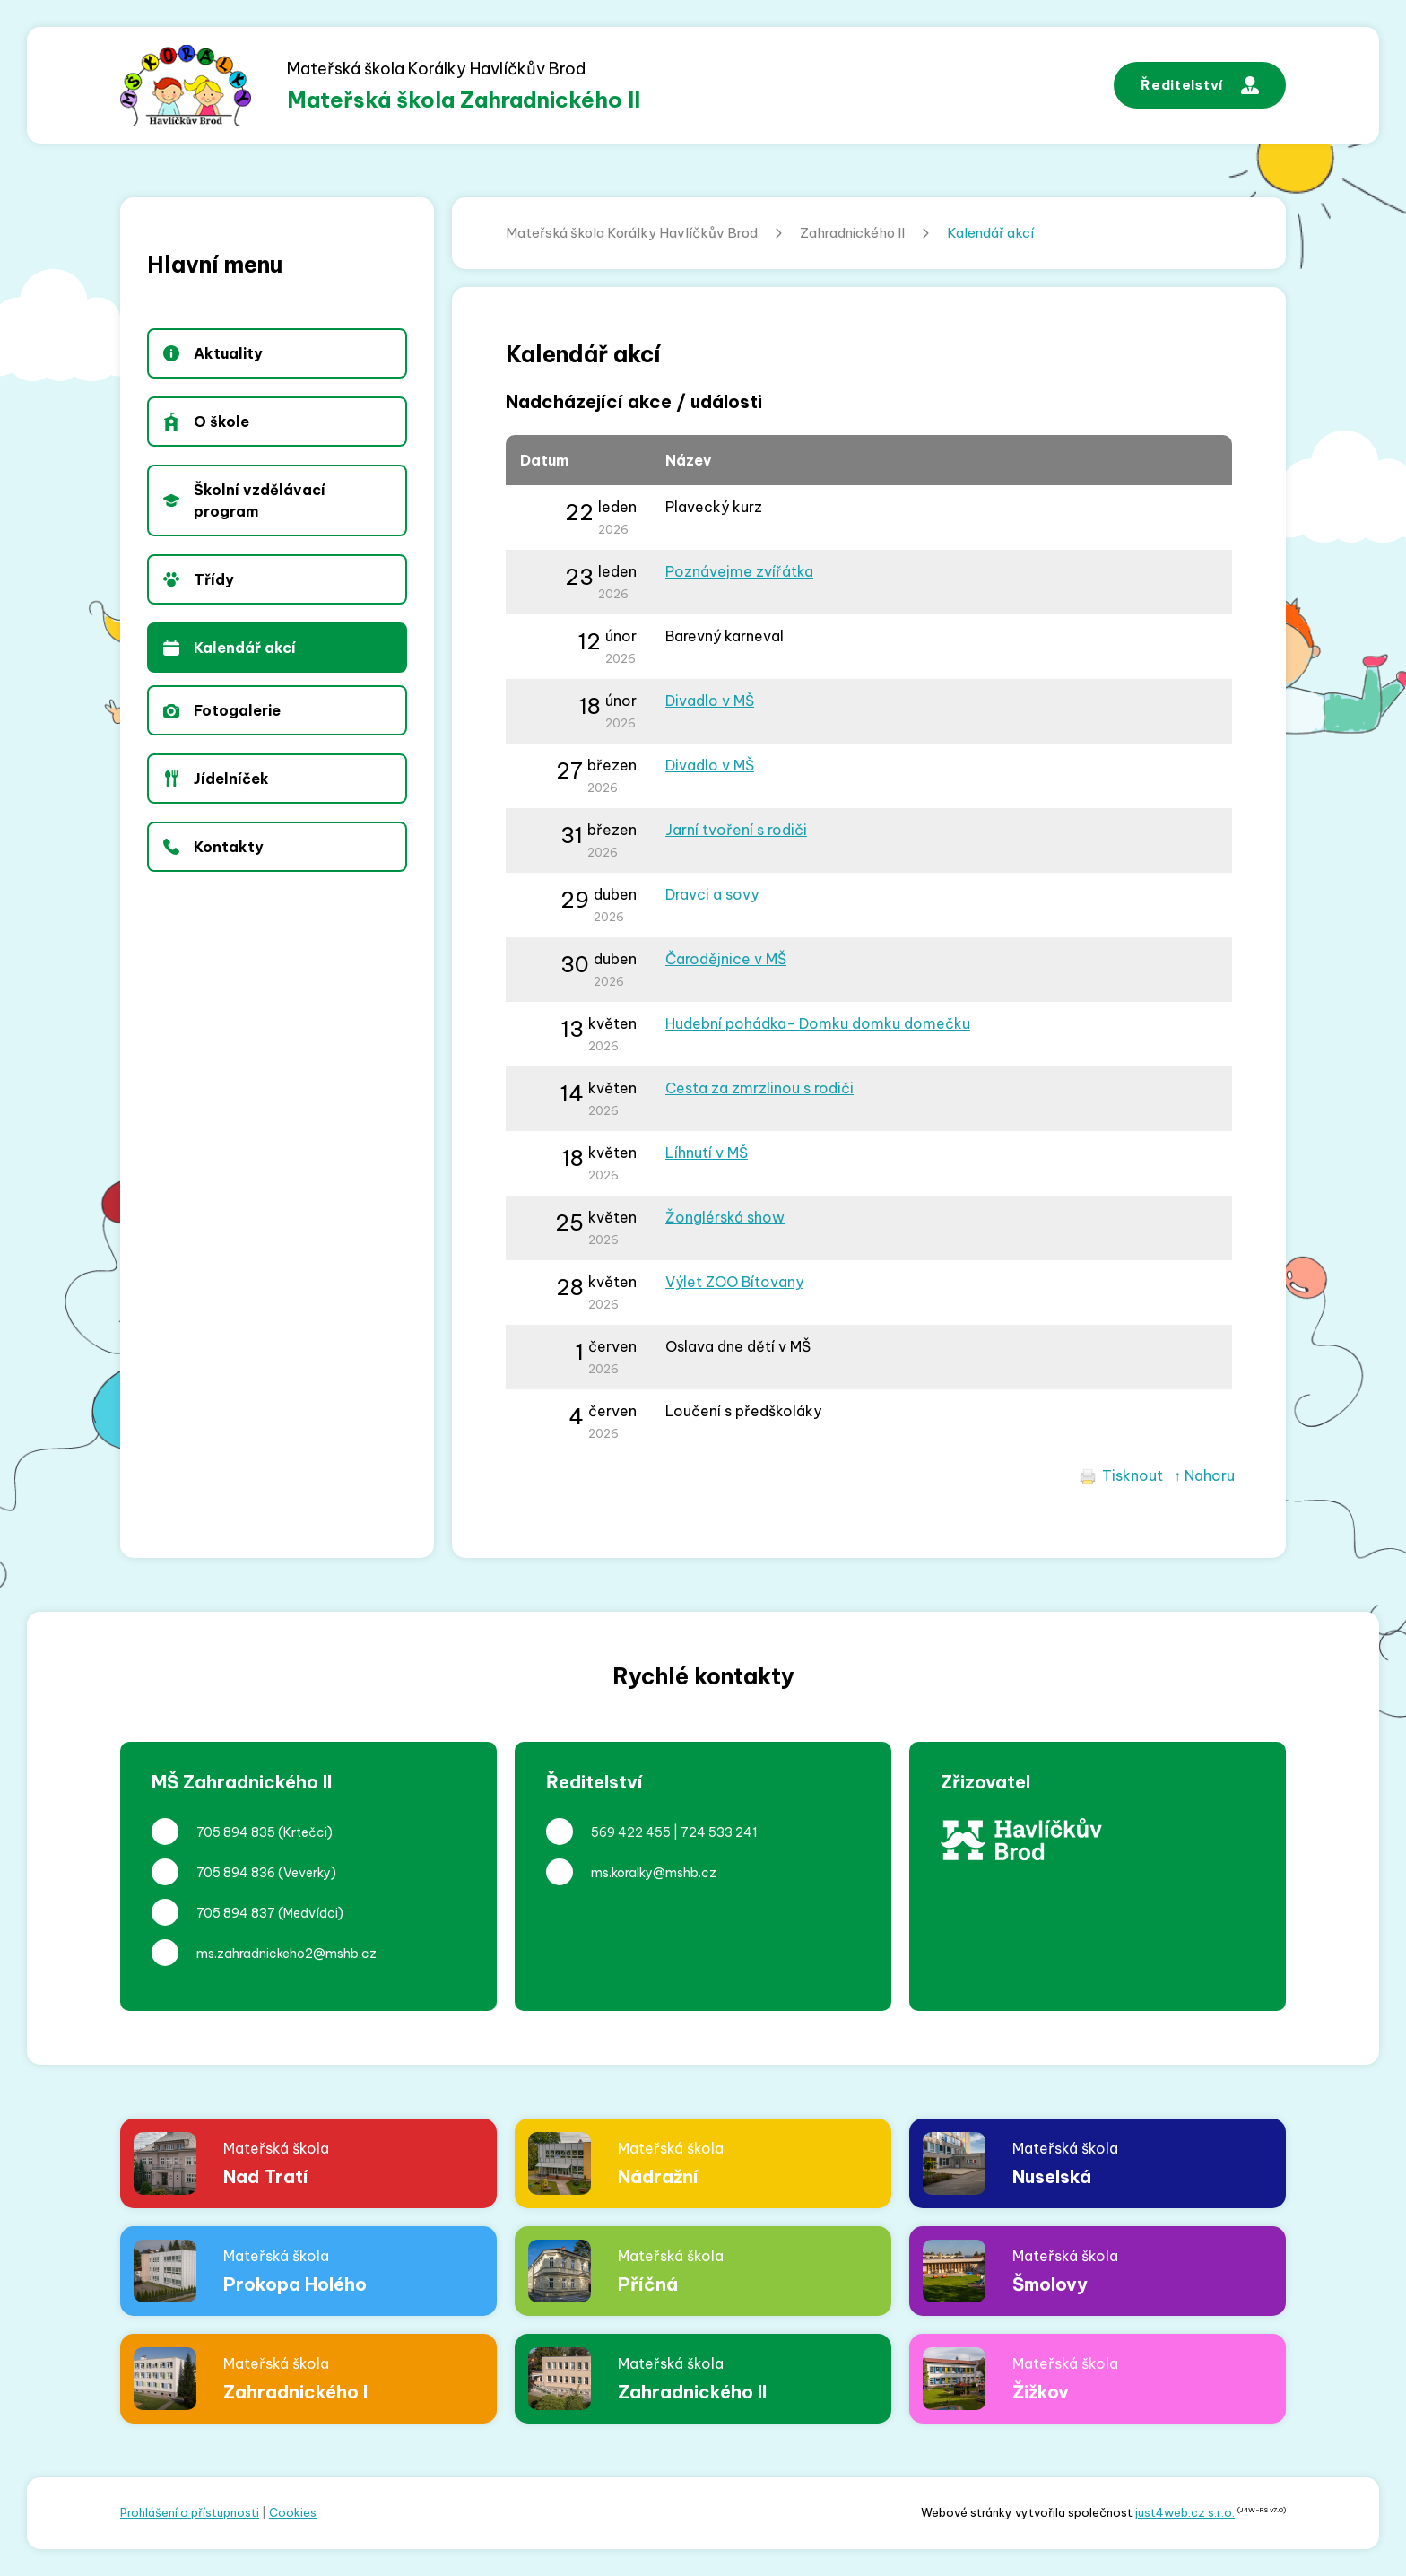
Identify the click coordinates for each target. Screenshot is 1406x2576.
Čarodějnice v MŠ (725, 959)
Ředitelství (1200, 85)
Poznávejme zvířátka (739, 571)
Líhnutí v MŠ (706, 1153)
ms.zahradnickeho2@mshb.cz (286, 1953)
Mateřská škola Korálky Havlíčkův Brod (632, 232)
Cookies (293, 2512)
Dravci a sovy (712, 894)
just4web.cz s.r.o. (1185, 2512)
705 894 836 (235, 1873)
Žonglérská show (725, 1217)
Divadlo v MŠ (709, 700)
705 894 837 (235, 1913)
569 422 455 (631, 1832)
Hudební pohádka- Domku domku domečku (817, 1023)
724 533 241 (719, 1832)
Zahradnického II (852, 232)
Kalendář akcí (990, 232)
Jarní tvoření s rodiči (736, 830)
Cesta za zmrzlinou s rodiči (759, 1088)
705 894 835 (235, 1832)
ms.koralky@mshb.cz (653, 1873)
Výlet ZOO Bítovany (734, 1282)
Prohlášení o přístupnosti (189, 2512)
